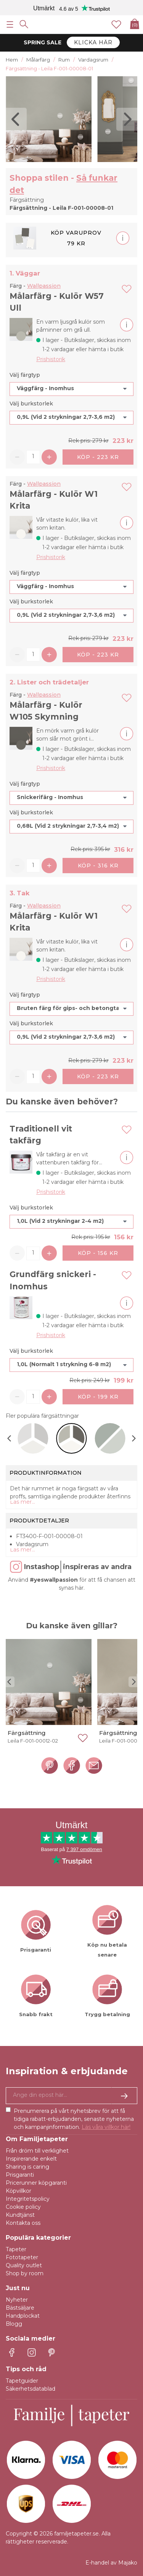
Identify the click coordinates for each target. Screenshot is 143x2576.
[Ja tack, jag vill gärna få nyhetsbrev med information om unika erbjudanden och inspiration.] (71, 2095)
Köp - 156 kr (98, 1253)
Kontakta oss (23, 2222)
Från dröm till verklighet (37, 2150)
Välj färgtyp (25, 374)
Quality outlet (24, 2265)
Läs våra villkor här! (106, 2127)
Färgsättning (27, 1732)
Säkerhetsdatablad (30, 2388)
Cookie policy (23, 2206)
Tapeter (16, 2249)
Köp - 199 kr (98, 1396)
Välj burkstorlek (31, 403)
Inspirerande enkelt (31, 2158)
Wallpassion (44, 285)
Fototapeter (22, 2257)
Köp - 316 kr (98, 865)
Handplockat (23, 2315)
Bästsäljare (20, 2307)
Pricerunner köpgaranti (36, 2182)
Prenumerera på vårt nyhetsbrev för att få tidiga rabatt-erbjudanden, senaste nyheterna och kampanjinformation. (74, 2118)
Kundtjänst (20, 2214)
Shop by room (24, 2273)
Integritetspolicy (28, 2198)
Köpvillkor (18, 2190)
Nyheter (17, 2299)
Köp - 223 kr (98, 457)
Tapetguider (22, 2380)
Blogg (14, 2323)
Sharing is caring (27, 2166)
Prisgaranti (20, 2174)
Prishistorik (50, 359)
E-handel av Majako (111, 2562)
